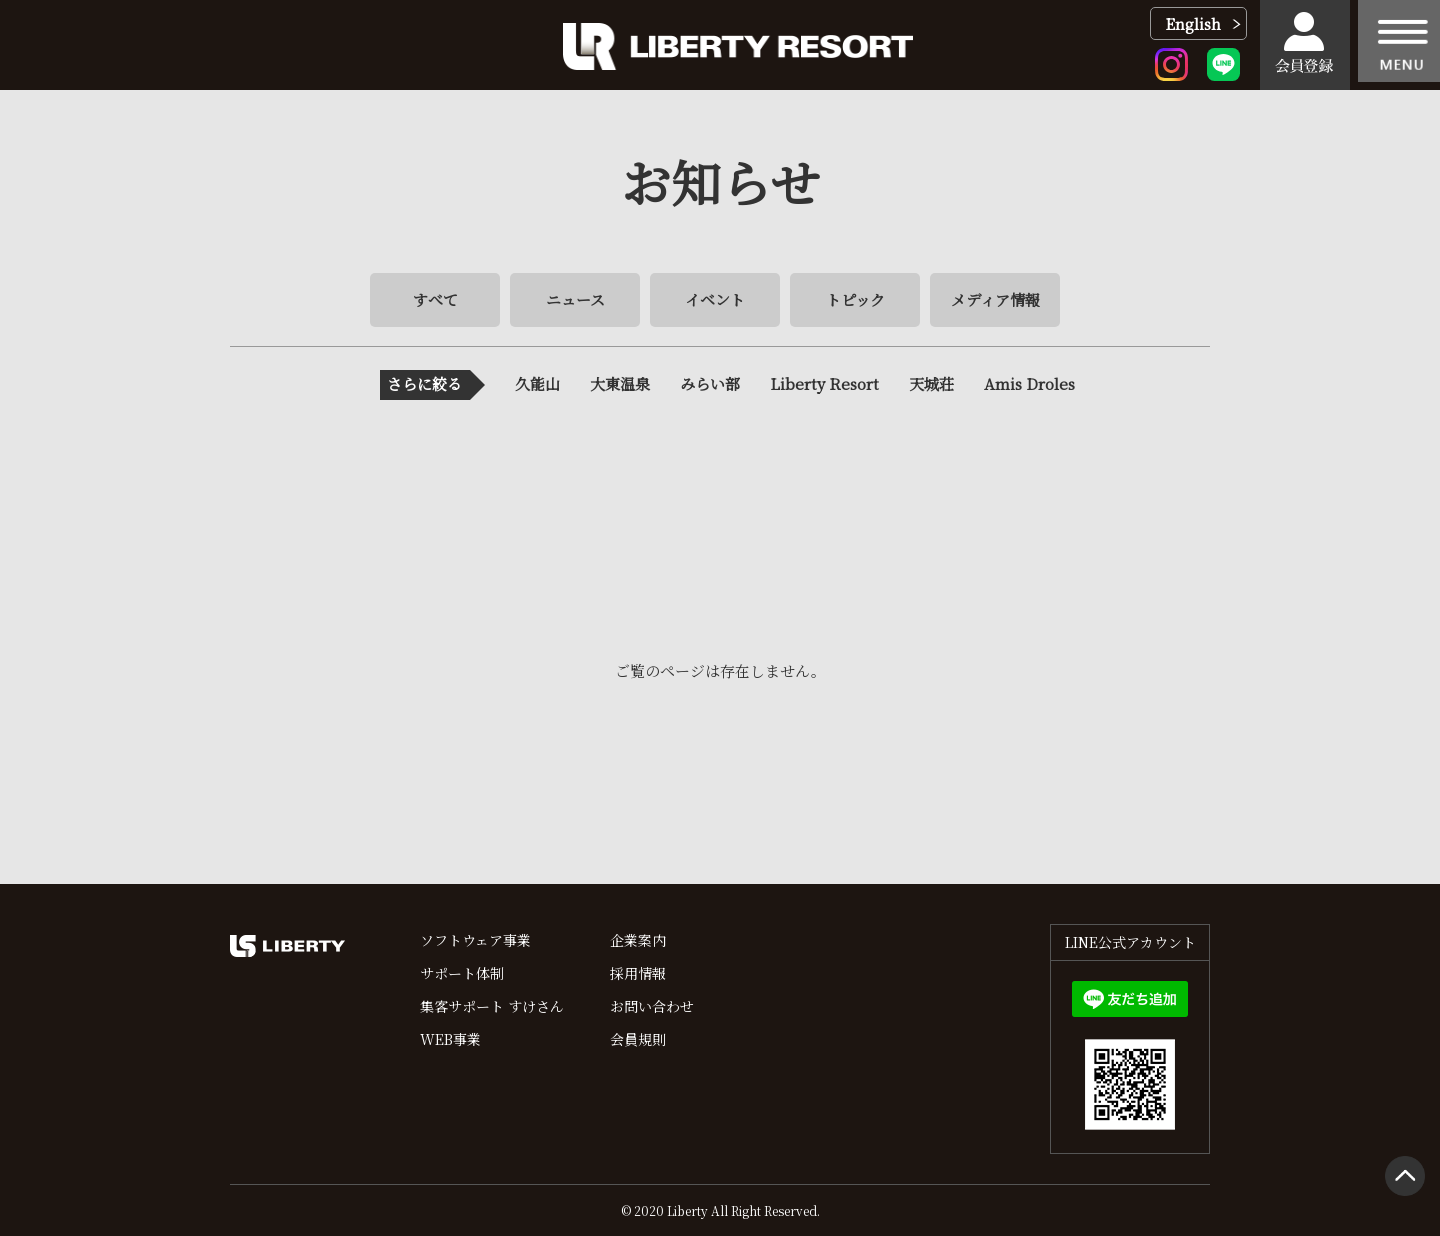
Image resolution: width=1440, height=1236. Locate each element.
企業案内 (638, 940)
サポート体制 (462, 973)
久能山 (537, 383)
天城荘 (931, 383)
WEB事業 (450, 1039)
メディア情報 (995, 299)
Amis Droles (1029, 383)
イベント (715, 299)
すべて (435, 299)
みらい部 (710, 383)
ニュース (575, 299)
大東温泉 (620, 383)
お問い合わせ (652, 1006)
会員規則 (638, 1039)
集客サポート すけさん (492, 1006)
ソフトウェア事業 (475, 940)
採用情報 (638, 973)
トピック (855, 299)
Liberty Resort (824, 383)
